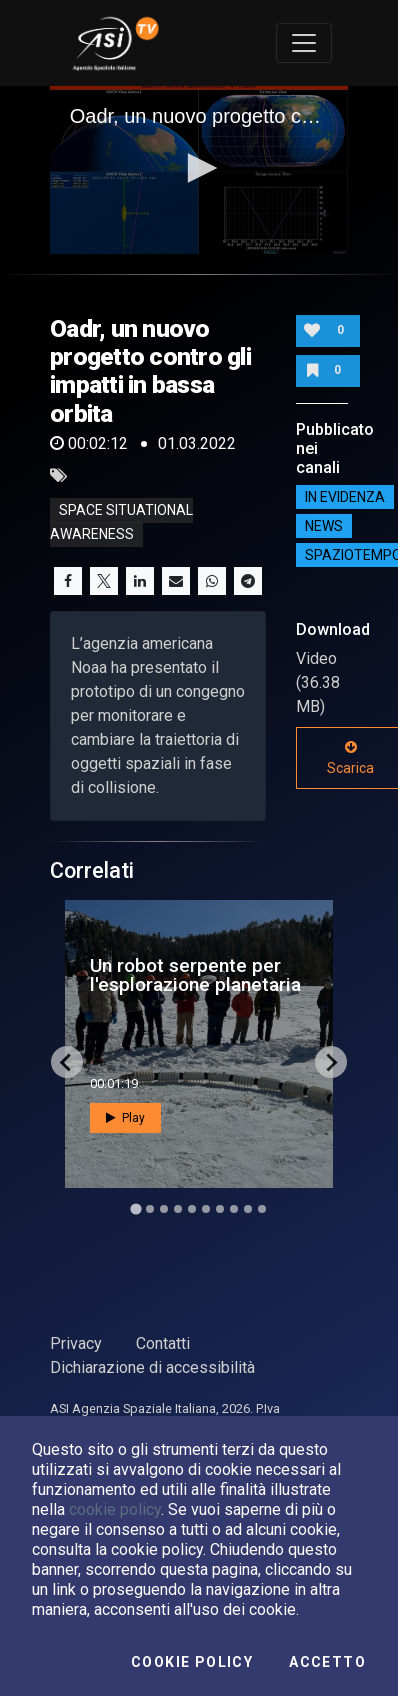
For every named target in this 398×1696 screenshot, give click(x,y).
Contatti (163, 1343)
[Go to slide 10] (262, 1209)
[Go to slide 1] (135, 1209)
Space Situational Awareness (121, 522)
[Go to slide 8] (234, 1209)
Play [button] (125, 1118)
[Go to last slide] (67, 1062)
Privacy (76, 1343)
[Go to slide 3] (164, 1209)
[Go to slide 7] (220, 1209)
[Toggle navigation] (304, 43)
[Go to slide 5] (192, 1209)
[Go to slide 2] (150, 1209)
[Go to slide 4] (178, 1209)
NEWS (324, 526)
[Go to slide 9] (248, 1209)
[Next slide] (331, 1062)
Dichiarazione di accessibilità (152, 1367)
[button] (199, 168)
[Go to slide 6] (206, 1209)
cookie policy (115, 1509)
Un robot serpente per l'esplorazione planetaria (195, 975)
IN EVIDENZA (345, 497)
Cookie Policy (192, 1662)
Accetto (327, 1662)
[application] (199, 170)
